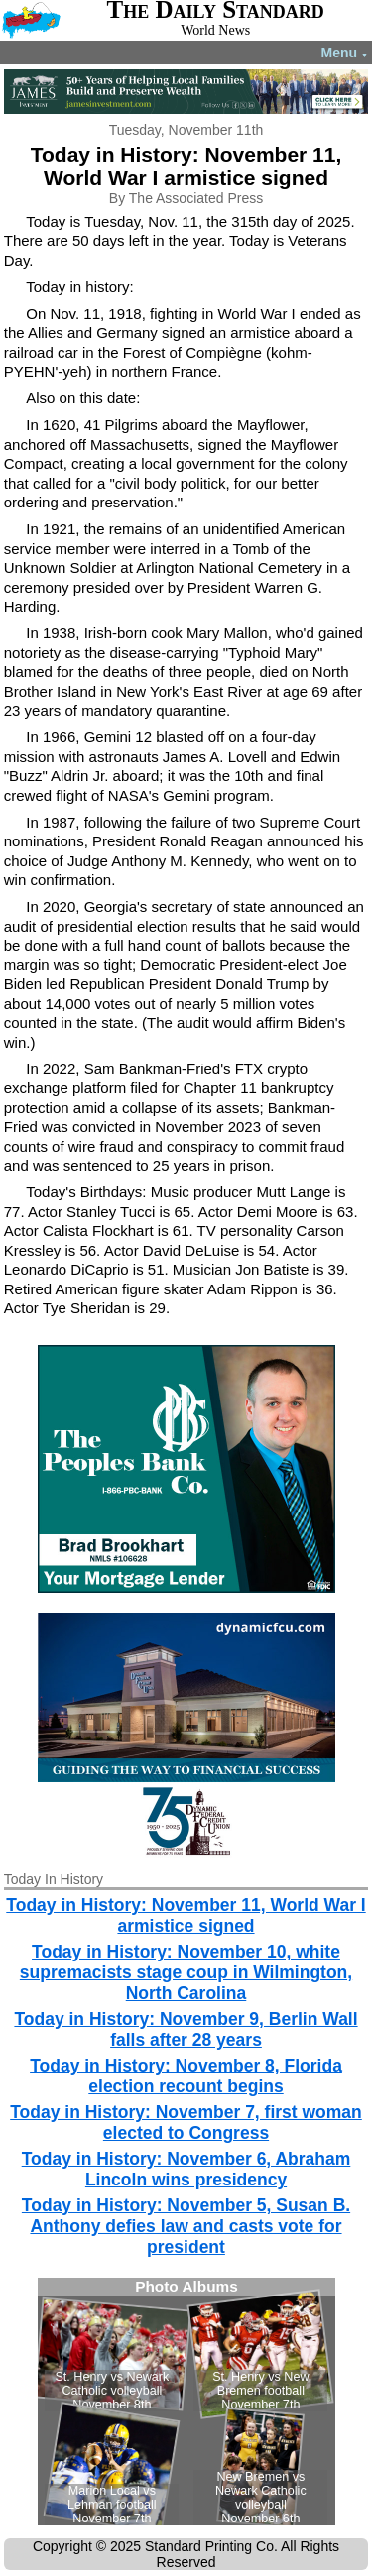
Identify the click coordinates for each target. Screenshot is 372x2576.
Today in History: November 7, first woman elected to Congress (186, 2122)
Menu (344, 52)
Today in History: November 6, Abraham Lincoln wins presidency (186, 2169)
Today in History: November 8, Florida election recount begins (186, 2076)
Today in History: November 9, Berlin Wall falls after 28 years (185, 2029)
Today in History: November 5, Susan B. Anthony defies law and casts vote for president (186, 2226)
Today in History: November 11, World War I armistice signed (185, 1915)
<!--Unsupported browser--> (186, 2401)
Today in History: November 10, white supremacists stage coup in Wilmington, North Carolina (186, 1972)
